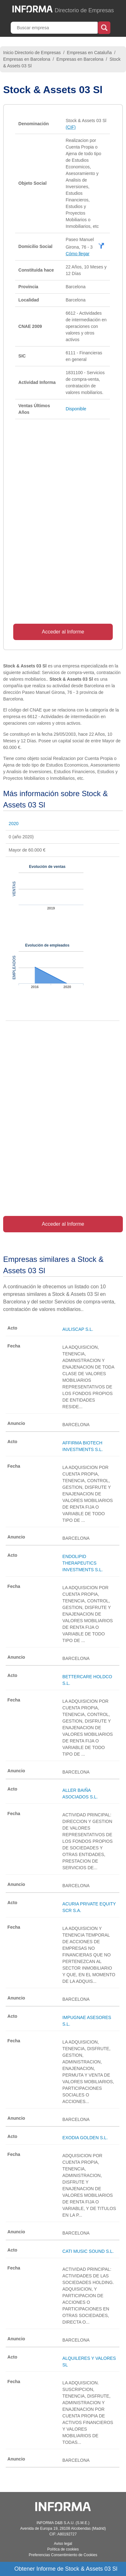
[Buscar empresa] (55, 28)
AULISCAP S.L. (77, 1329)
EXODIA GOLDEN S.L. (85, 2137)
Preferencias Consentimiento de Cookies (63, 2555)
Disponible (76, 408)
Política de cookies (63, 2549)
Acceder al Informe (63, 631)
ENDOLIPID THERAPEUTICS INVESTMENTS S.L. (82, 1563)
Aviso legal (63, 2543)
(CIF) (71, 127)
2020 (14, 823)
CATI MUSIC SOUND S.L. (88, 2251)
